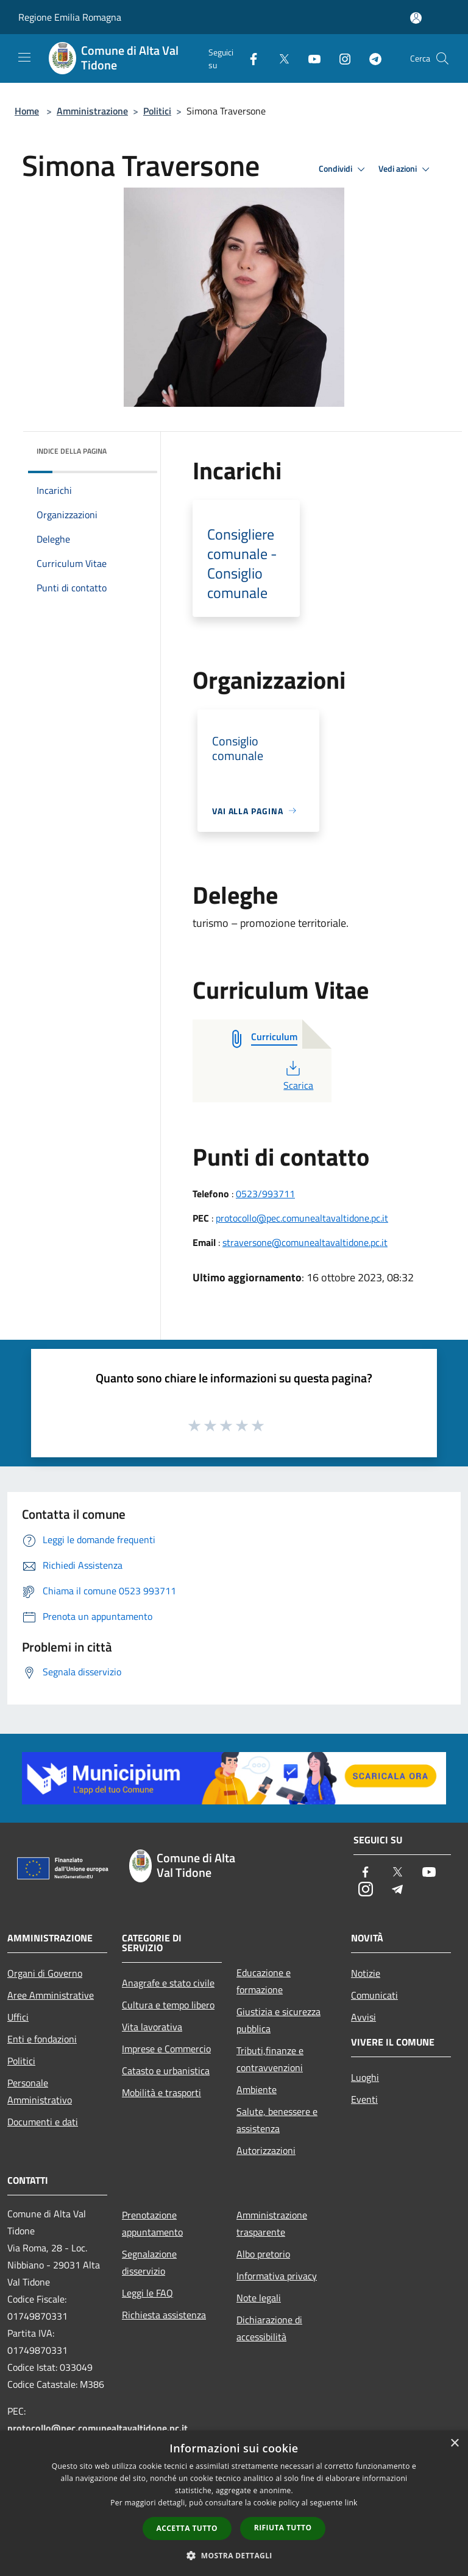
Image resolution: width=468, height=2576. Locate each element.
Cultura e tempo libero (168, 2004)
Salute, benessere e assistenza (276, 2120)
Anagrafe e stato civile (168, 1983)
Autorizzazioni (266, 2150)
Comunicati (374, 1995)
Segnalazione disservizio (149, 2262)
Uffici (18, 2017)
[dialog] (234, 2503)
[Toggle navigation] (24, 57)
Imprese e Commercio (166, 2048)
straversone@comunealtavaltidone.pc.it (305, 1242)
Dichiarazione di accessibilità (269, 2328)
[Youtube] (309, 58)
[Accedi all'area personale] (416, 18)
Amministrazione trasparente (271, 2223)
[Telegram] (370, 58)
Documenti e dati (42, 2121)
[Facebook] (248, 58)
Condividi (344, 169)
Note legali (258, 2297)
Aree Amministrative (50, 1995)
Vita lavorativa (152, 2026)
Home (27, 111)
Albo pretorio (263, 2254)
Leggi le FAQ (147, 2293)
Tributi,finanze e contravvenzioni (269, 2059)
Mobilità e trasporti (161, 2092)
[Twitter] (279, 58)
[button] (234, 2555)
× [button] (454, 2443)
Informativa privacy (276, 2275)
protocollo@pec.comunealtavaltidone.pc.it (302, 1218)
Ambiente (256, 2089)
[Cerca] (442, 58)
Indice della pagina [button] (72, 451)
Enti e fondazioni (42, 2039)
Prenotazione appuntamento (152, 2223)
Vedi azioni (405, 169)
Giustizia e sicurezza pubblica (278, 2020)
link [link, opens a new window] (351, 2502)
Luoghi (365, 2077)
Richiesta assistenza (164, 2314)
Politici (157, 111)
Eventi (364, 2099)
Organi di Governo (44, 1973)
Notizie (365, 1973)
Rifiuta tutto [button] (283, 2527)
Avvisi (363, 2017)
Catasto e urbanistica (166, 2070)
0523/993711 (265, 1193)
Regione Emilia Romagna (69, 17)
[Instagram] (340, 58)
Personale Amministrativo (39, 2091)
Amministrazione (92, 111)
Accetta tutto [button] (187, 2528)
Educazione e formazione (263, 1981)
